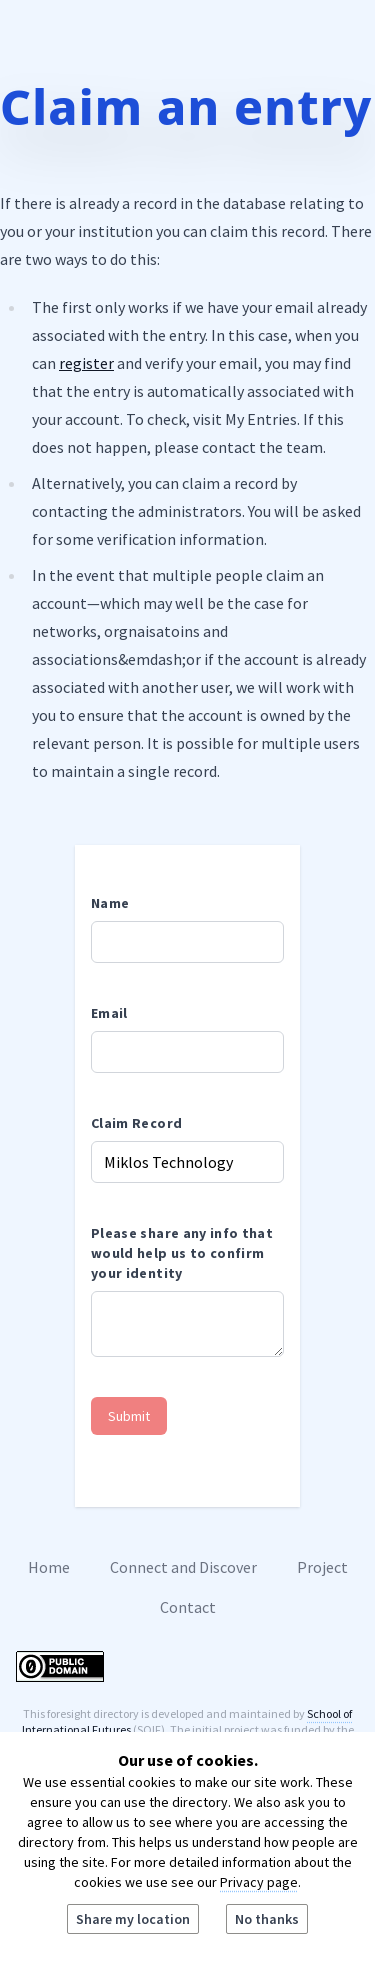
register (86, 363)
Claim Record (136, 1123)
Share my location (133, 1919)
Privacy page (259, 1882)
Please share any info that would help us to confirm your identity (182, 1253)
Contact (188, 1607)
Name (110, 903)
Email (109, 1013)
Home (49, 1567)
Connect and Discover (183, 1567)
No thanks (267, 1919)
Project (322, 1567)
